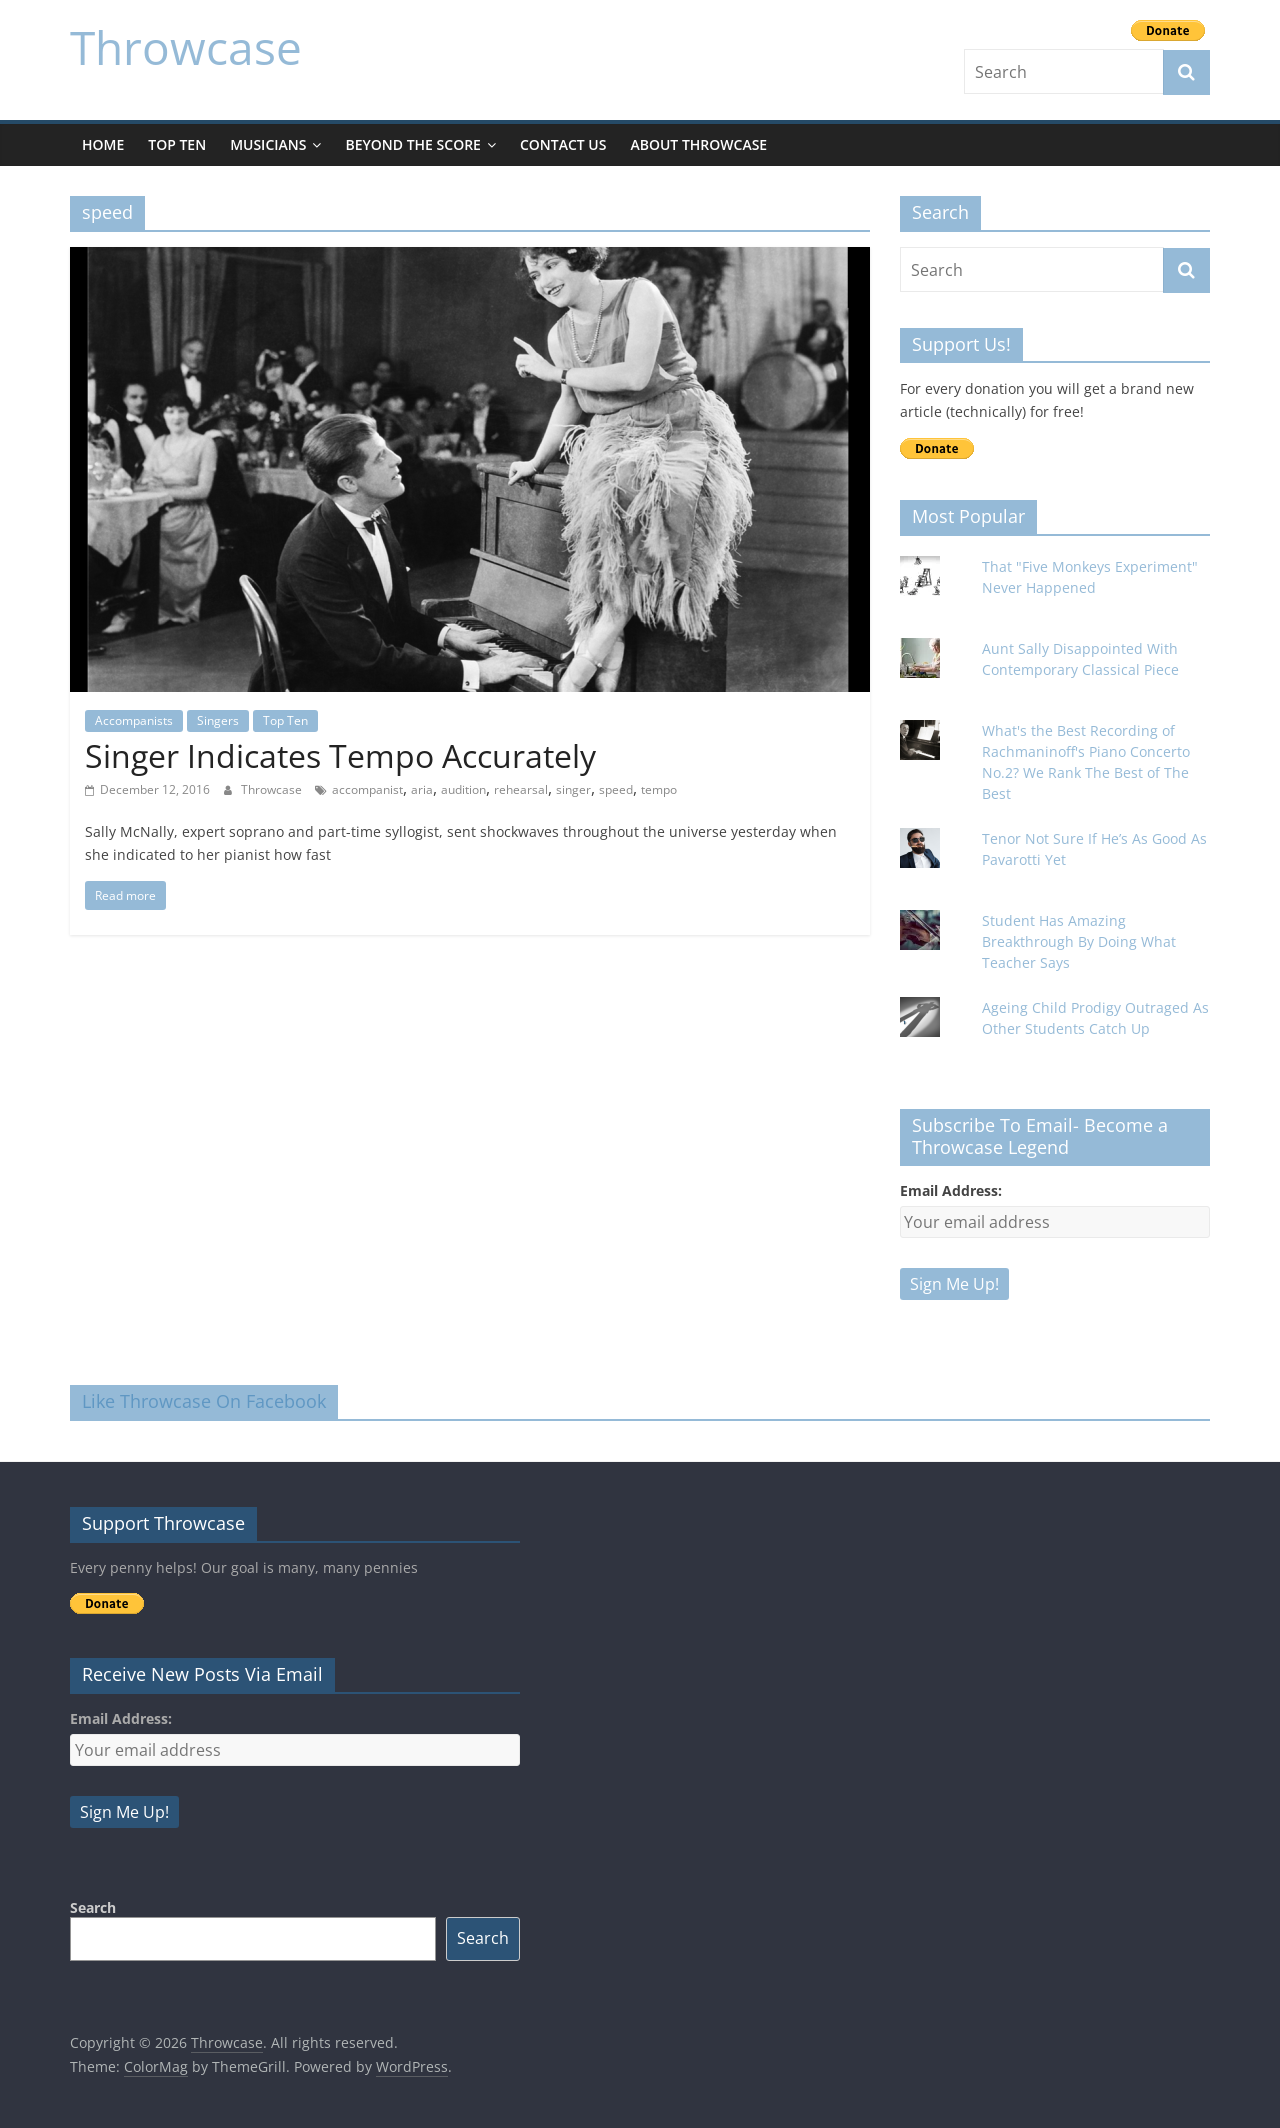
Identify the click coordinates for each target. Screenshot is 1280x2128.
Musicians (268, 144)
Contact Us (563, 144)
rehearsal (521, 789)
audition (463, 789)
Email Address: (951, 1190)
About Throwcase (698, 144)
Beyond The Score (412, 144)
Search (93, 1907)
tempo (659, 789)
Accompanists (134, 720)
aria (422, 789)
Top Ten (177, 144)
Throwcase (186, 47)
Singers (218, 720)
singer (573, 789)
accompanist (367, 789)
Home (103, 144)
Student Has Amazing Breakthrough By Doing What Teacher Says (1079, 941)
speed (616, 789)
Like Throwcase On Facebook (204, 1401)
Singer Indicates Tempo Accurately (344, 755)
